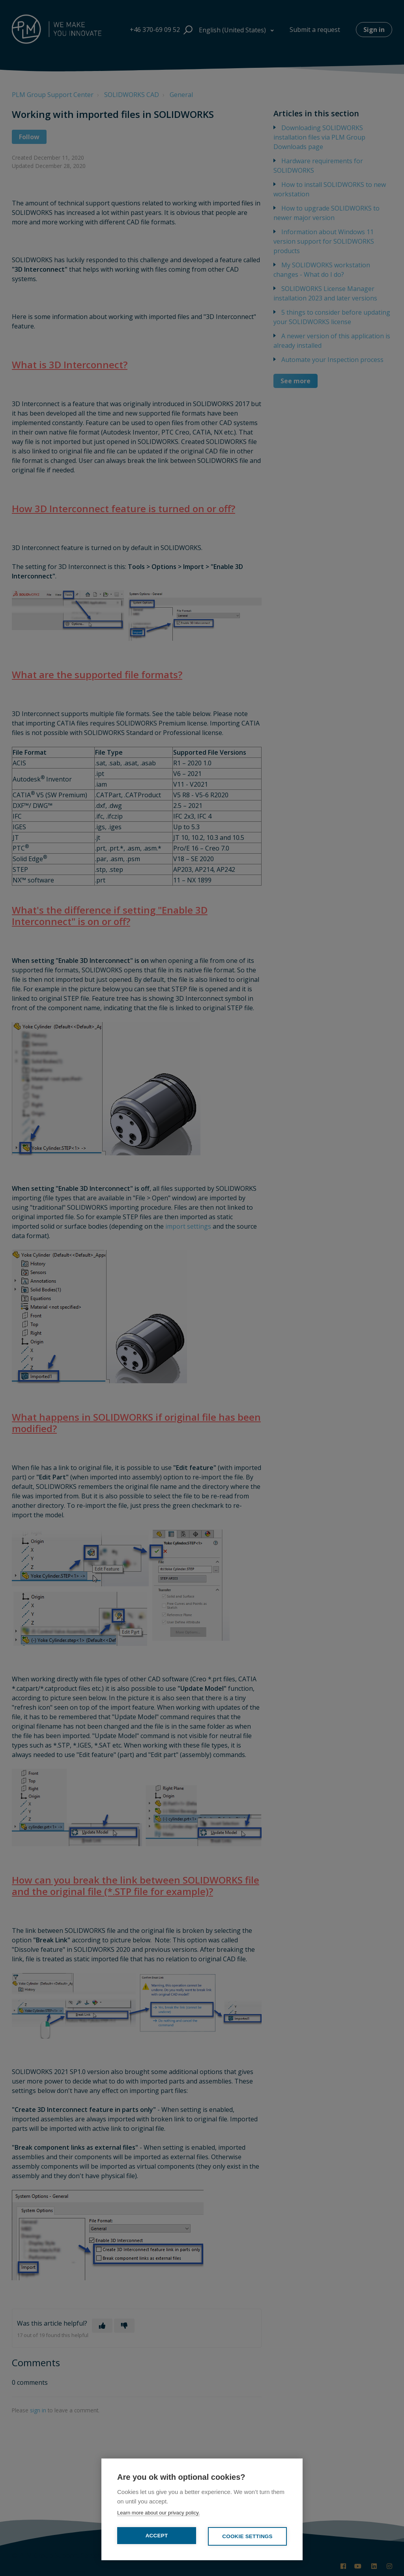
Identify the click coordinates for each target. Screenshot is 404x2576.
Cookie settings (247, 2536)
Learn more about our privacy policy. (158, 2513)
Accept (157, 2536)
